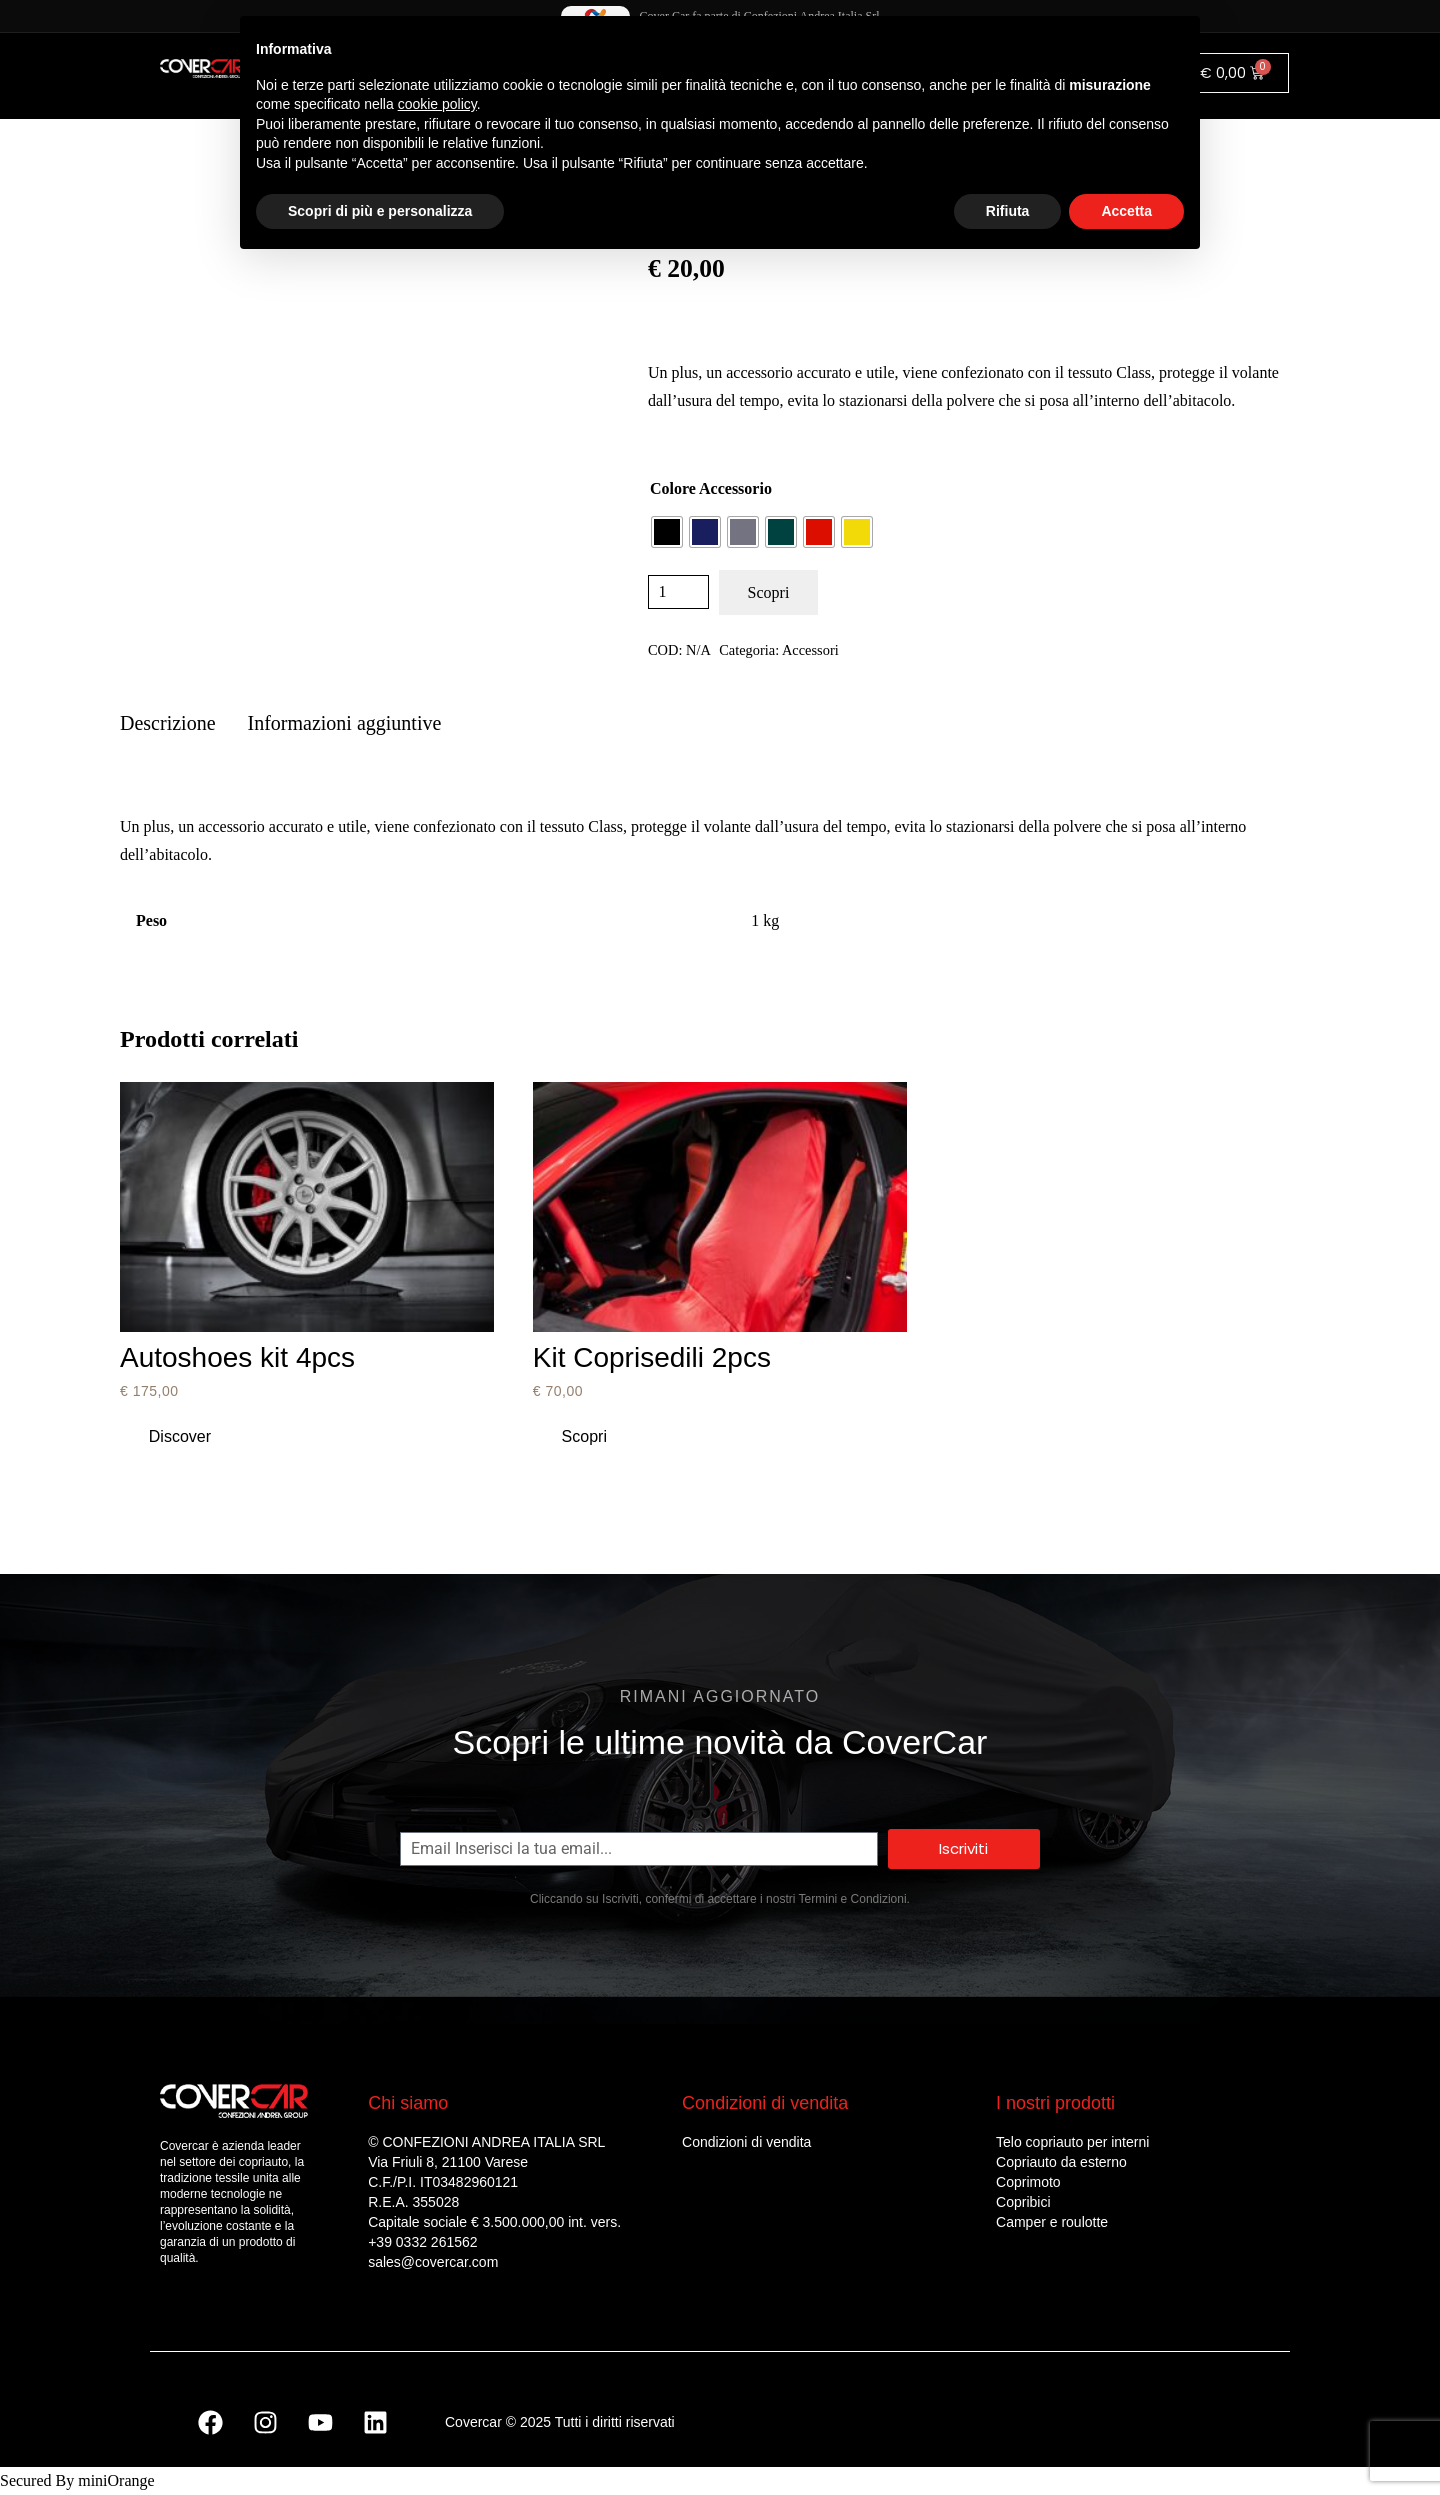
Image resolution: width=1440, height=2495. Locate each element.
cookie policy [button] (437, 104)
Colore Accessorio (711, 488)
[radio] (667, 532)
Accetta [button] (1126, 211)
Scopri (769, 592)
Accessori (810, 650)
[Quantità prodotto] (678, 592)
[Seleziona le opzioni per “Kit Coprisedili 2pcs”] (584, 1436)
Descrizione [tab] (168, 723)
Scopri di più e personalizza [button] (380, 211)
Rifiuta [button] (1008, 211)
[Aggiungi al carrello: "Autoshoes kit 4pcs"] (180, 1436)
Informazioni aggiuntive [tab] (345, 723)
